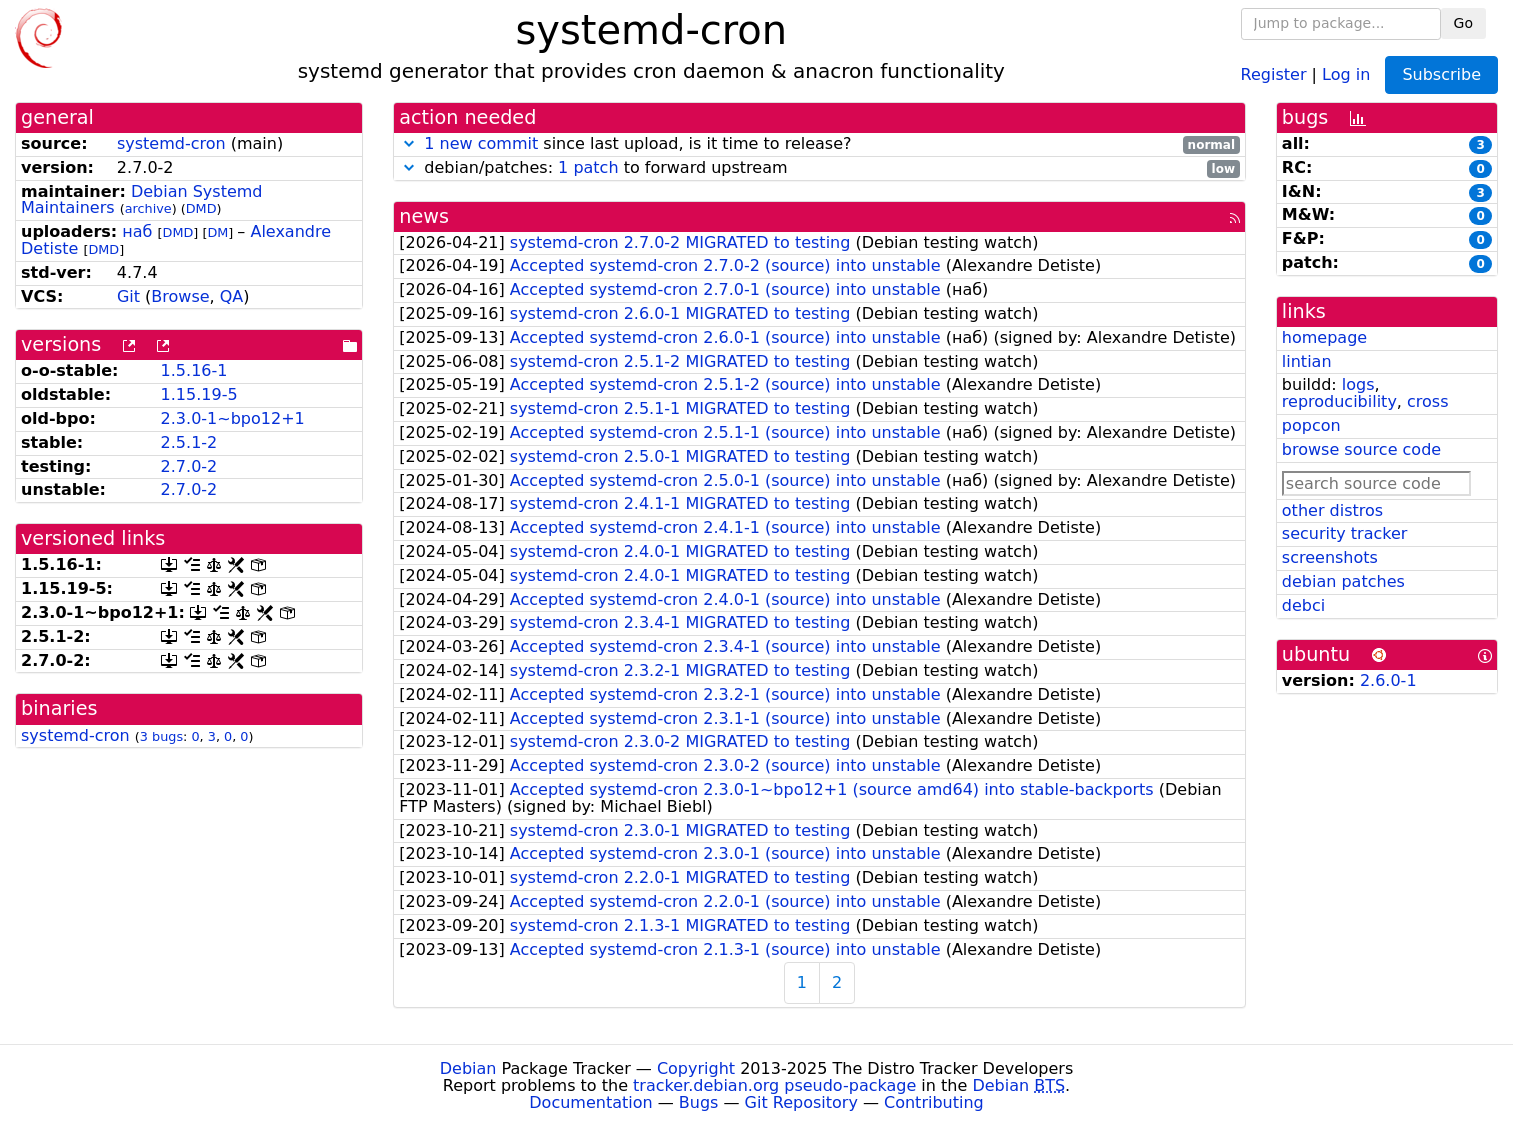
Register (1274, 73)
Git (128, 296)
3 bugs (161, 736)
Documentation (590, 1102)
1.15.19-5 (199, 394)
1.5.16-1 (194, 370)
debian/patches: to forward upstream (819, 168)
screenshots (1330, 557)
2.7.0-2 (189, 466)
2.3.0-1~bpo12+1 (233, 418)
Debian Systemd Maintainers (142, 200)
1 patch (588, 167)
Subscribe (1441, 74)
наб (137, 231)
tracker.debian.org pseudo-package (774, 1085)
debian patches (1343, 581)
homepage (1324, 337)
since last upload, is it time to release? (819, 144)
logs (1358, 384)
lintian (1307, 361)
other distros (1332, 510)
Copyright (696, 1068)
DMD (201, 208)
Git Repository (801, 1102)
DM (217, 232)
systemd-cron (171, 143)
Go (1463, 23)
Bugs (699, 1102)
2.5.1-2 (189, 442)
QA (232, 296)
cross (1427, 401)
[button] (409, 143)
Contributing (934, 1102)
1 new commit (481, 143)
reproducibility (1339, 401)
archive (148, 208)
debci (1303, 605)
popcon (1311, 425)
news (424, 216)
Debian (468, 1068)
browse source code (1361, 449)
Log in (1346, 73)
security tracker (1345, 533)
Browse (180, 296)
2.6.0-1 (1388, 680)
